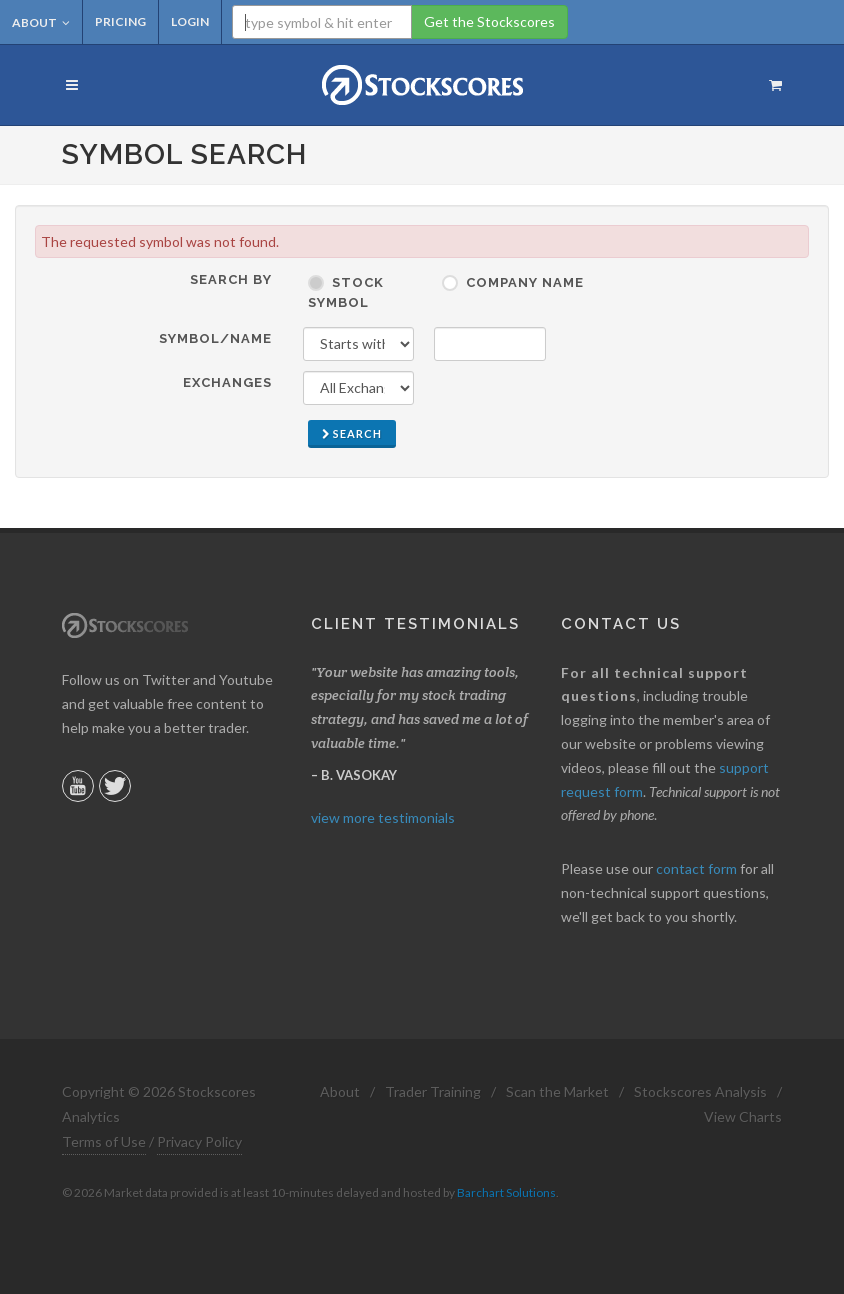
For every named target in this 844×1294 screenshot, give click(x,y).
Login (190, 21)
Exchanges (227, 382)
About (41, 22)
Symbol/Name (215, 338)
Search (352, 433)
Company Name (525, 282)
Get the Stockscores (489, 21)
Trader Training (433, 1091)
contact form (696, 868)
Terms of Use (104, 1141)
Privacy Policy (199, 1141)
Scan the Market (557, 1091)
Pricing (120, 21)
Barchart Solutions (506, 1192)
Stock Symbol (346, 292)
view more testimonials (383, 817)
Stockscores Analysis (700, 1091)
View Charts (743, 1116)
